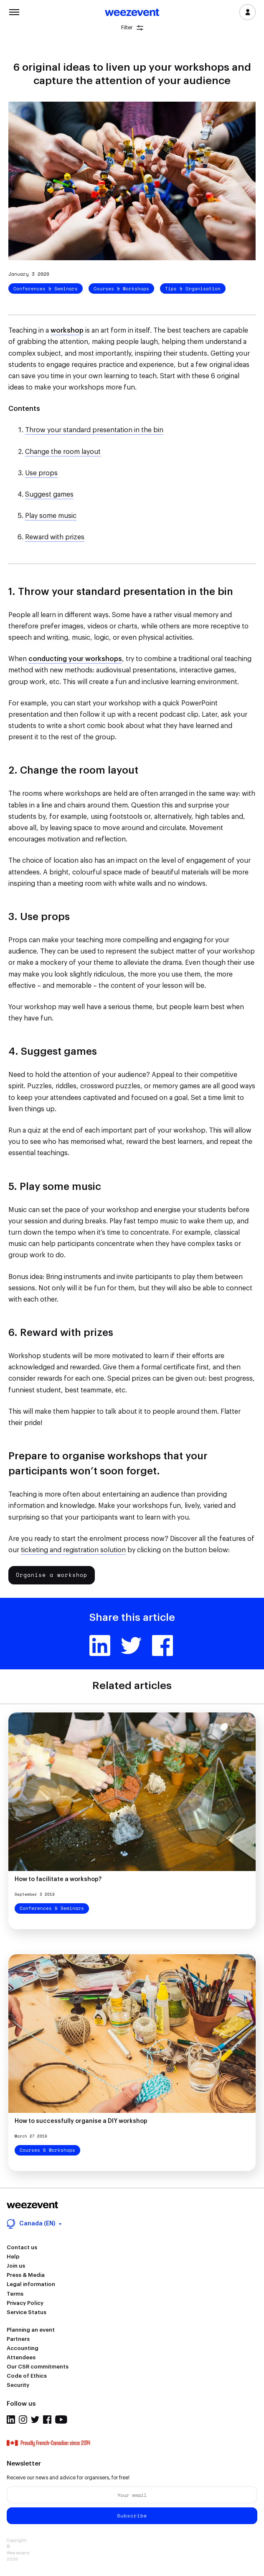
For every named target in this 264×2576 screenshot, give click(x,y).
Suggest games (49, 494)
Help (13, 2256)
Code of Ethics (27, 2376)
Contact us (22, 2247)
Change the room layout (63, 452)
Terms (15, 2294)
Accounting (22, 2348)
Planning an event (31, 2329)
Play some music (50, 516)
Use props (41, 473)
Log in (247, 12)
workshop (67, 330)
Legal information (31, 2284)
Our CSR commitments (38, 2366)
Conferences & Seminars (45, 288)
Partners (18, 2339)
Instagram (23, 2419)
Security (18, 2385)
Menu (14, 11)
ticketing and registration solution (73, 1550)
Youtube (61, 2419)
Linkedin (99, 1645)
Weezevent (132, 13)
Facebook (162, 1645)
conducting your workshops (75, 659)
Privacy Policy (25, 2303)
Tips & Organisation (193, 288)
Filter (132, 28)
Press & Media (26, 2275)
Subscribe (132, 2515)
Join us (16, 2265)
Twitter (131, 1645)
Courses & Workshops (121, 288)
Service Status (26, 2312)
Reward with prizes (54, 537)
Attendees (21, 2357)
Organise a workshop (51, 1575)
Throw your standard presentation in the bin (94, 430)
